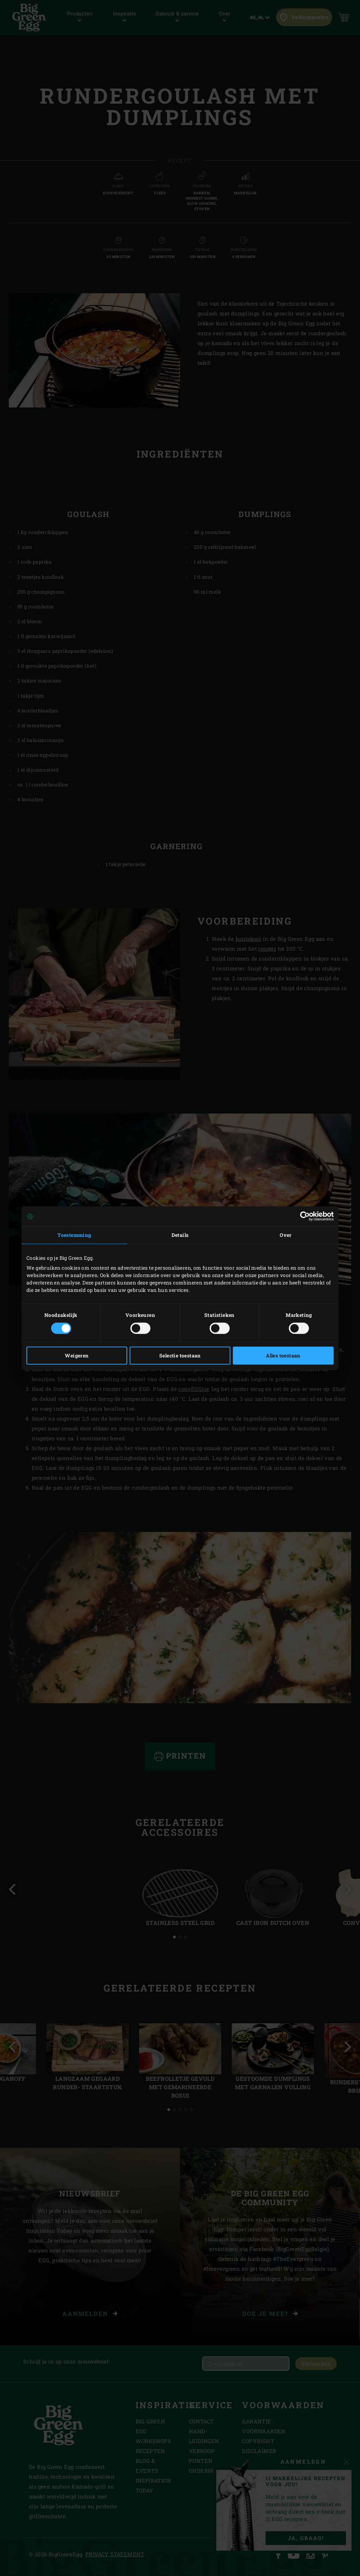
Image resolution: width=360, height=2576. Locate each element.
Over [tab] (286, 1235)
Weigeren (76, 1355)
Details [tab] (180, 1235)
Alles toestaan (283, 1355)
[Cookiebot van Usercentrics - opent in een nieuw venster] (303, 1216)
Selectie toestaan (180, 1355)
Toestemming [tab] (74, 1235)
